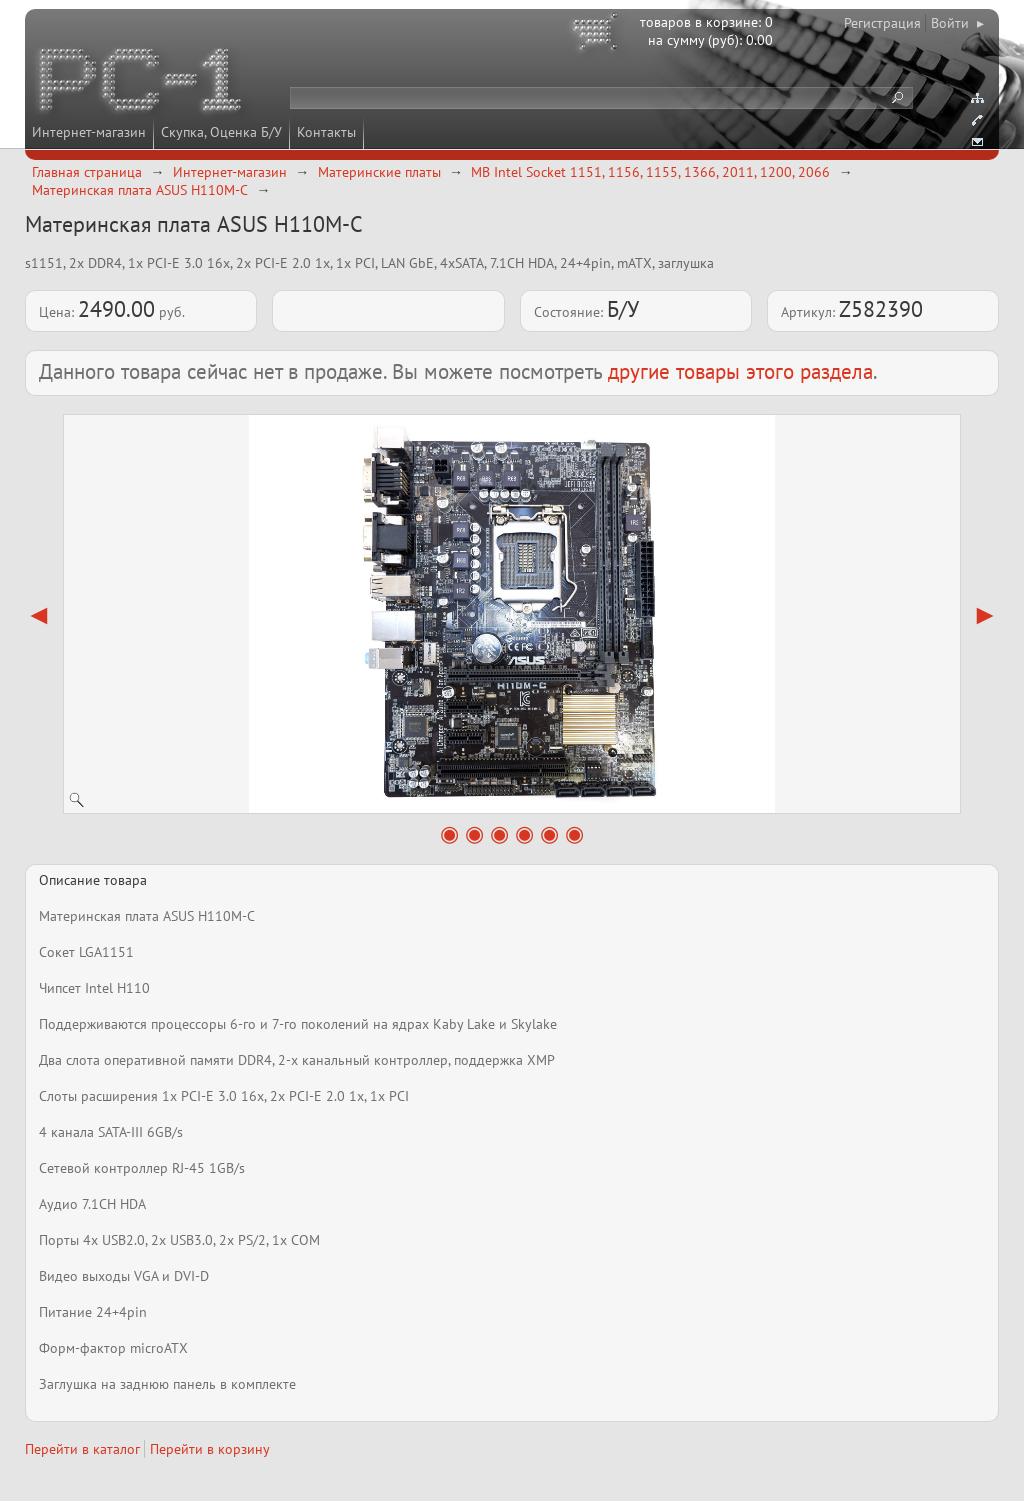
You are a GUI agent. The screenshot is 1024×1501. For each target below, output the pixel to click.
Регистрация (882, 23)
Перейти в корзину (210, 1449)
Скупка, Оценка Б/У (221, 132)
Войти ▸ (957, 23)
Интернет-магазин (89, 132)
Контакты (326, 132)
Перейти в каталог (82, 1449)
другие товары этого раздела (740, 371)
